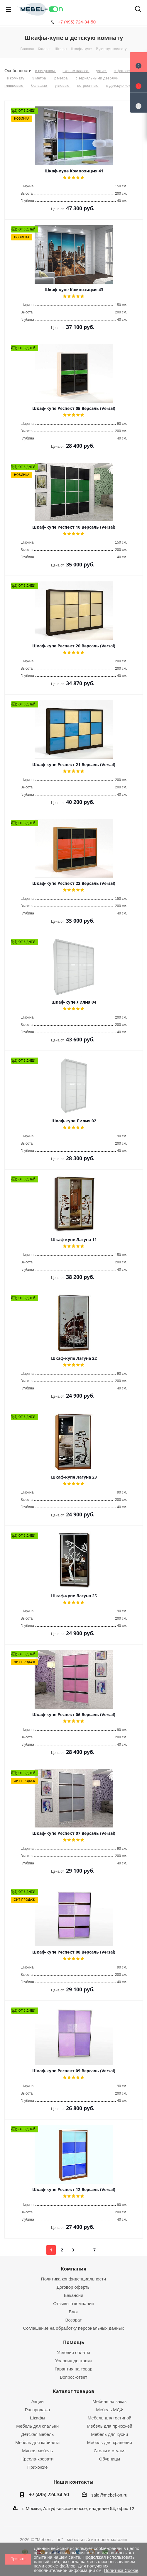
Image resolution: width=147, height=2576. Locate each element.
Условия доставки (73, 2360)
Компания (73, 2269)
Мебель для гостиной (109, 2417)
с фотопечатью (127, 71)
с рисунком (45, 71)
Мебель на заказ (109, 2401)
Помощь (73, 2342)
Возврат (73, 2319)
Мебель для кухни (109, 2434)
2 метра (61, 78)
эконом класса (75, 71)
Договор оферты (74, 2287)
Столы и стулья (109, 2450)
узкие (101, 71)
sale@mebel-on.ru (109, 2494)
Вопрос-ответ (73, 2377)
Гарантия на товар (73, 2368)
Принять (18, 2559)
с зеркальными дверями (97, 78)
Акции (37, 2401)
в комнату (16, 78)
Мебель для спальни (37, 2426)
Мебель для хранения (109, 2442)
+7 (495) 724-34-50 (77, 21)
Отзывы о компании (73, 2303)
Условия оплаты (73, 2352)
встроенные (88, 85)
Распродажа (37, 2409)
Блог (73, 2311)
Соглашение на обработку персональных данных (73, 2328)
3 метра (39, 78)
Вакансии (73, 2295)
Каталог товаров (73, 2391)
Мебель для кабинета (37, 2442)
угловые (62, 85)
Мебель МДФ (109, 2409)
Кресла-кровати (37, 2458)
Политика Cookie (121, 2570)
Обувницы (109, 2458)
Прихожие (37, 2467)
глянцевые (14, 85)
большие (39, 85)
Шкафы (37, 2417)
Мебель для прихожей (109, 2426)
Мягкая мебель (37, 2450)
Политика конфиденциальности (73, 2278)
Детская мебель (37, 2434)
